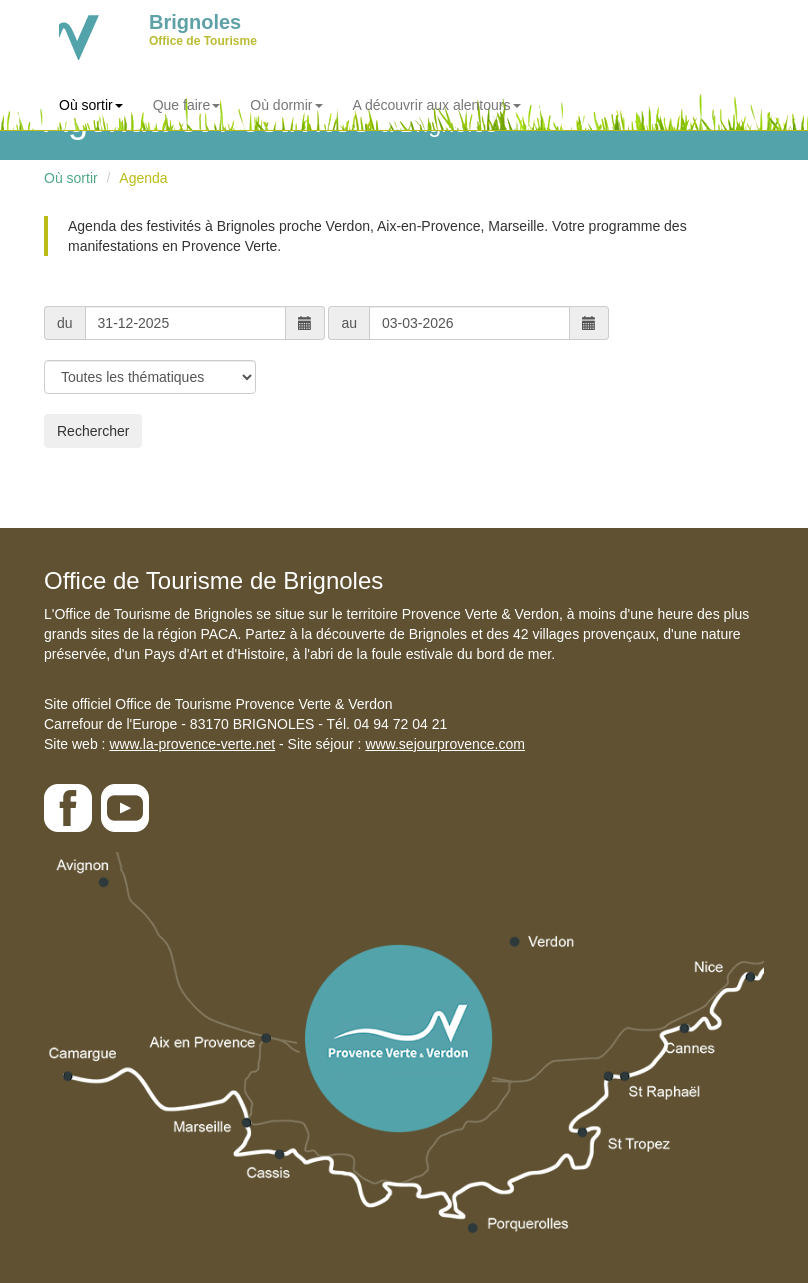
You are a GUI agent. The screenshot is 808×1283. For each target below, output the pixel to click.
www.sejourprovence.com (445, 744)
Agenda (143, 178)
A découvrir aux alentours (437, 105)
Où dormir (286, 105)
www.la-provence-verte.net (192, 744)
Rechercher (93, 431)
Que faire (187, 105)
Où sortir (91, 105)
